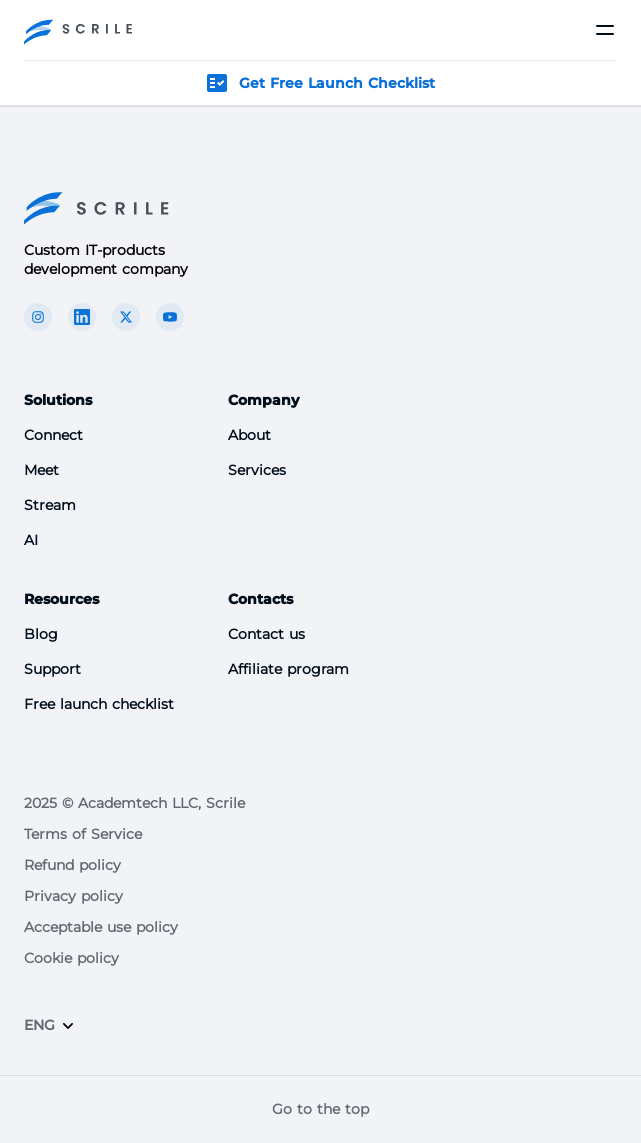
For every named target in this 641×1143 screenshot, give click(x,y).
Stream (50, 505)
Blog (41, 634)
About (249, 435)
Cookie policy (71, 958)
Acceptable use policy (101, 927)
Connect (53, 435)
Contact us (266, 634)
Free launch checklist (99, 704)
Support (52, 669)
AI (31, 540)
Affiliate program (288, 669)
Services (257, 470)
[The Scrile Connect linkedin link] (82, 317)
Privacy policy (73, 896)
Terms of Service (83, 834)
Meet (41, 470)
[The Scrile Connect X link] (126, 317)
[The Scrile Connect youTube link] (170, 317)
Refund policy (72, 865)
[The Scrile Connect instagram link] (38, 317)
